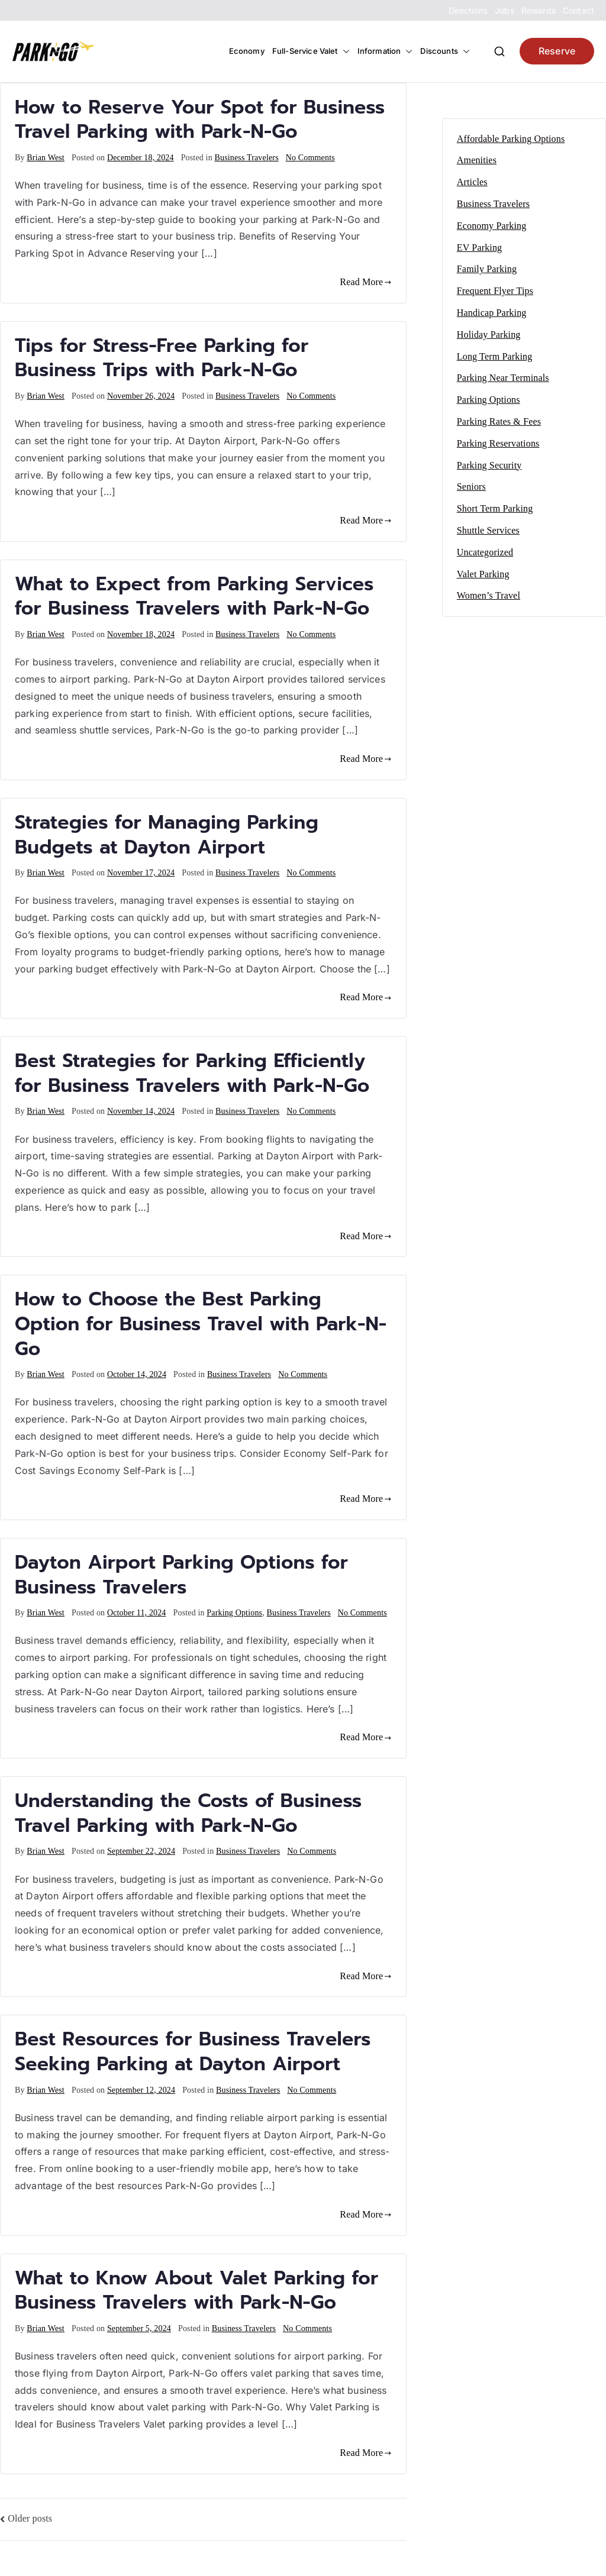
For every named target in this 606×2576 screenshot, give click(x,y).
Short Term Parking (495, 508)
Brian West (46, 157)
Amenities (477, 160)
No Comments (310, 157)
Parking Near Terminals (503, 378)
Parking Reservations (498, 443)
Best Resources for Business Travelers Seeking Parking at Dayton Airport (192, 2052)
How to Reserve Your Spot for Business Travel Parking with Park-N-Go (200, 120)
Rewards (538, 10)
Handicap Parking (492, 313)
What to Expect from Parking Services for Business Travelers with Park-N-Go (194, 596)
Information (385, 51)
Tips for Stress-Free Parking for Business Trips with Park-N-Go (161, 358)
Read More (365, 282)
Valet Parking (483, 574)
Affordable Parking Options (511, 139)
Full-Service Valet (311, 51)
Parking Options (234, 1612)
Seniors (471, 486)
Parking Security (489, 465)
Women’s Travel (488, 595)
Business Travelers (246, 157)
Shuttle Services (488, 530)
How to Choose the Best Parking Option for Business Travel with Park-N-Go (200, 1324)
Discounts (444, 51)
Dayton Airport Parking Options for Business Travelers (181, 1575)
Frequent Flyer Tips (495, 291)
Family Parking (487, 269)
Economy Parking (492, 226)
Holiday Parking (489, 334)
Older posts (30, 2518)
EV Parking (479, 248)
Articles (472, 182)
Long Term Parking (495, 356)
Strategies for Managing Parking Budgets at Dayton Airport (166, 835)
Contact (578, 10)
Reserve (557, 51)
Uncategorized (485, 552)
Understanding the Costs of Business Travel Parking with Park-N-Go (188, 1813)
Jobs (504, 10)
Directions (468, 10)
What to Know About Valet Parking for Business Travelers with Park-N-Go (196, 2291)
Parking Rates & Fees (499, 421)
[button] (344, 51)
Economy (247, 51)
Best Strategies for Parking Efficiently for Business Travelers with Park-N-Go (192, 1073)
